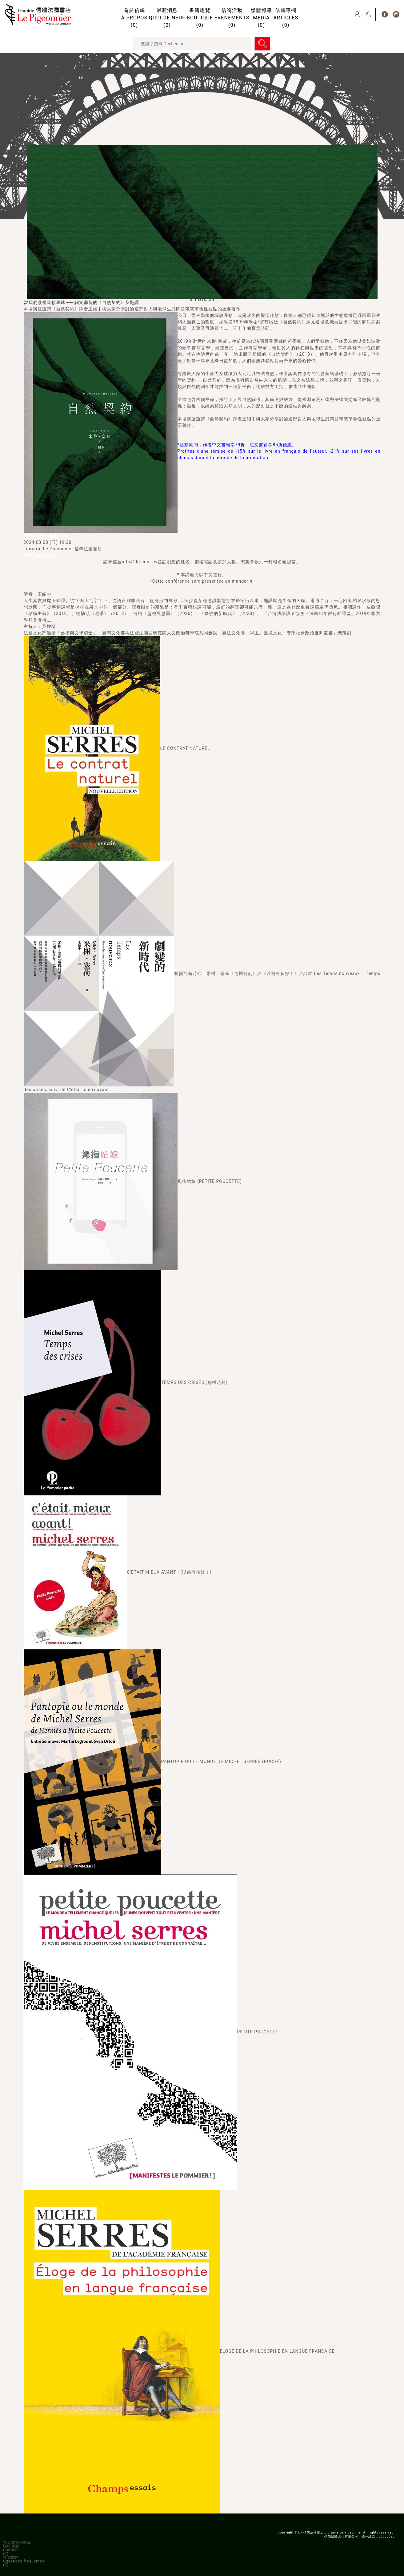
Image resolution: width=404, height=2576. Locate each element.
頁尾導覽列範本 (17, 2543)
